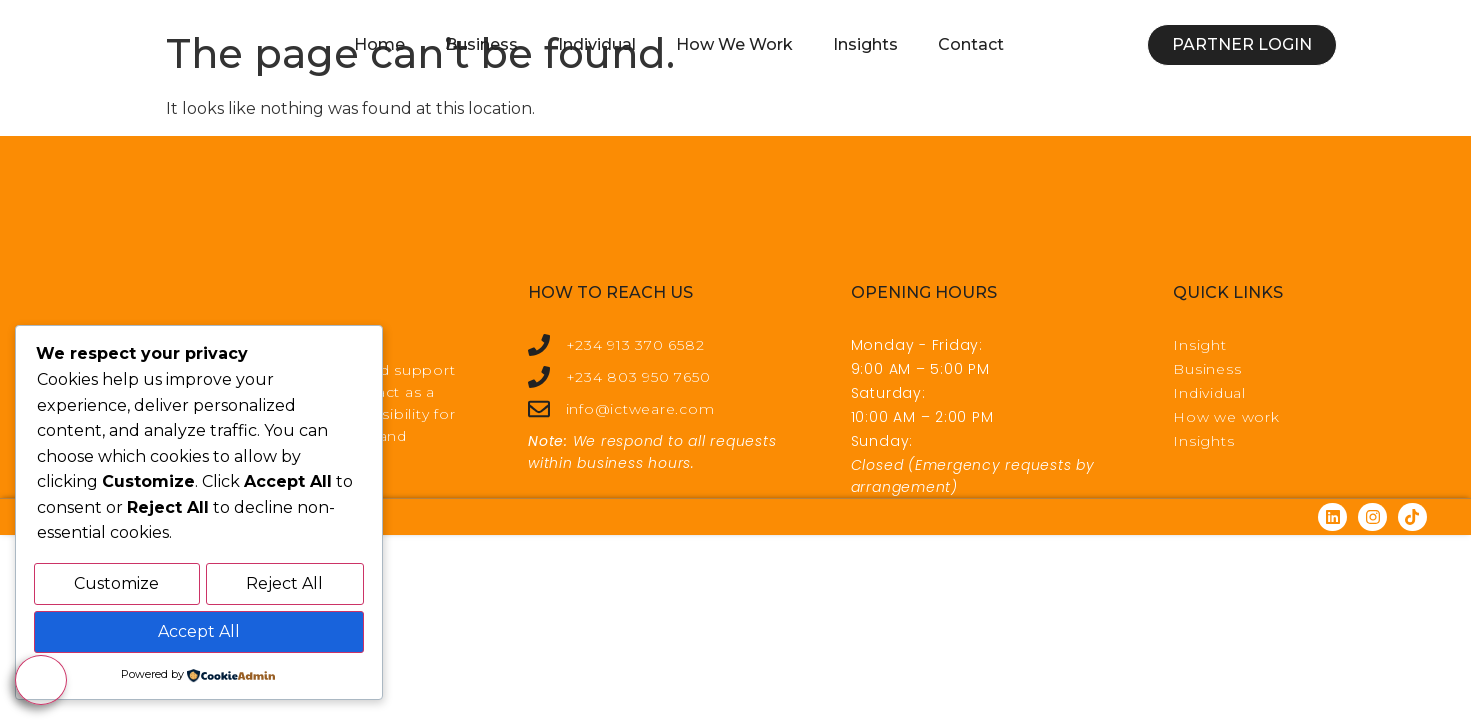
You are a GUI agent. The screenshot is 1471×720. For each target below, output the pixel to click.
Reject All (284, 586)
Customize (116, 586)
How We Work (734, 44)
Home (379, 44)
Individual (597, 44)
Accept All (199, 632)
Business (481, 44)
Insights (865, 44)
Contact (971, 44)
